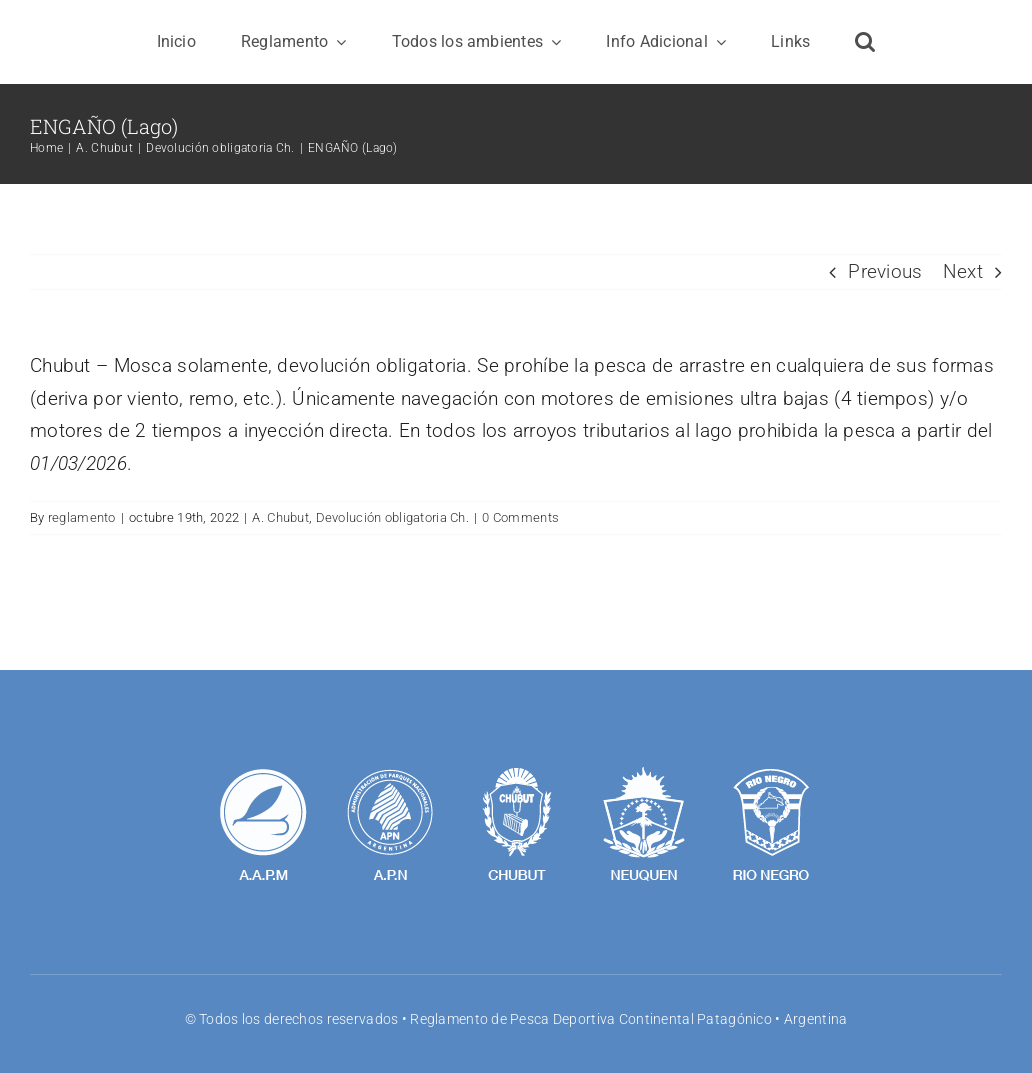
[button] (865, 42)
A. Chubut (280, 517)
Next (963, 271)
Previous (885, 271)
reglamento (82, 517)
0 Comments (520, 517)
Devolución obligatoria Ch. (392, 517)
